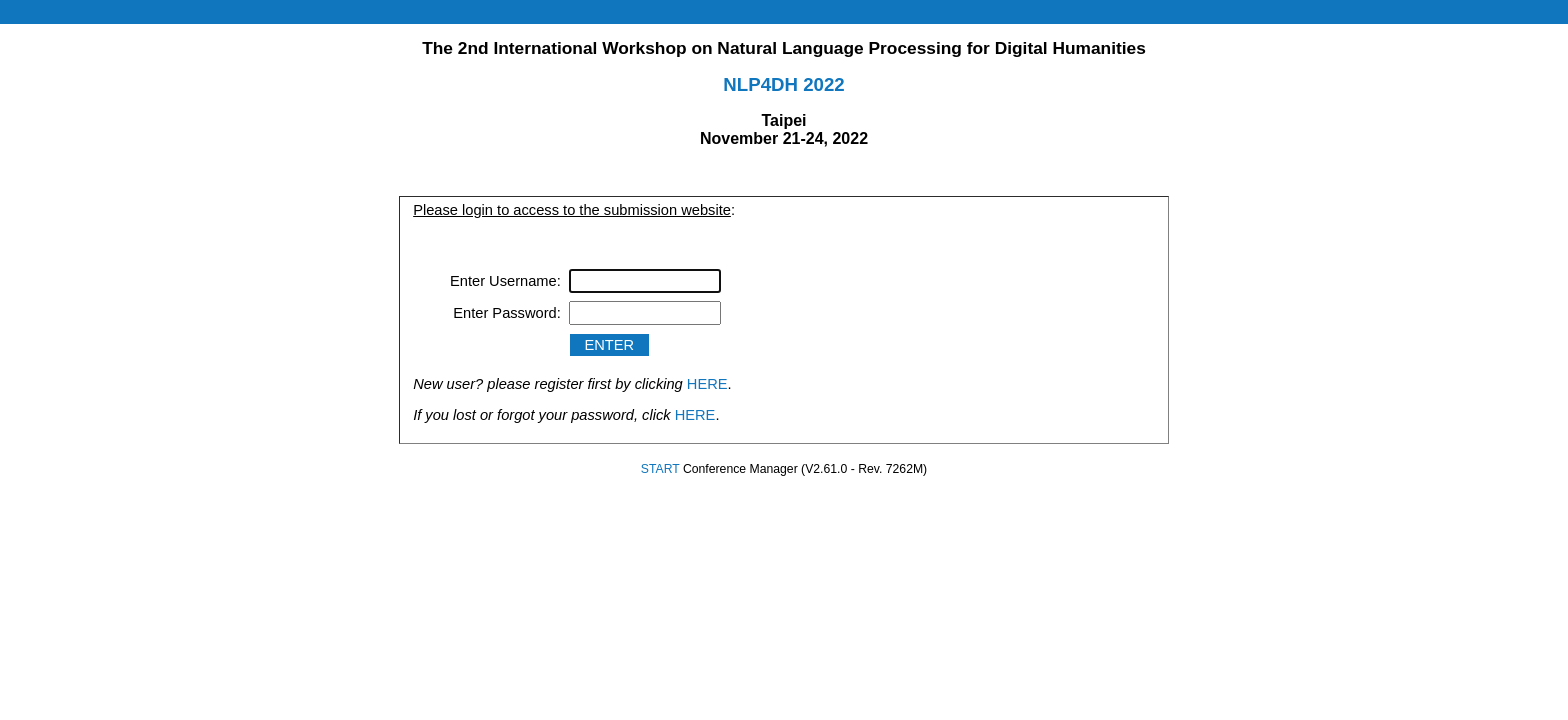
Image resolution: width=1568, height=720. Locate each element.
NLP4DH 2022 (783, 84)
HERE (707, 384)
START (660, 469)
